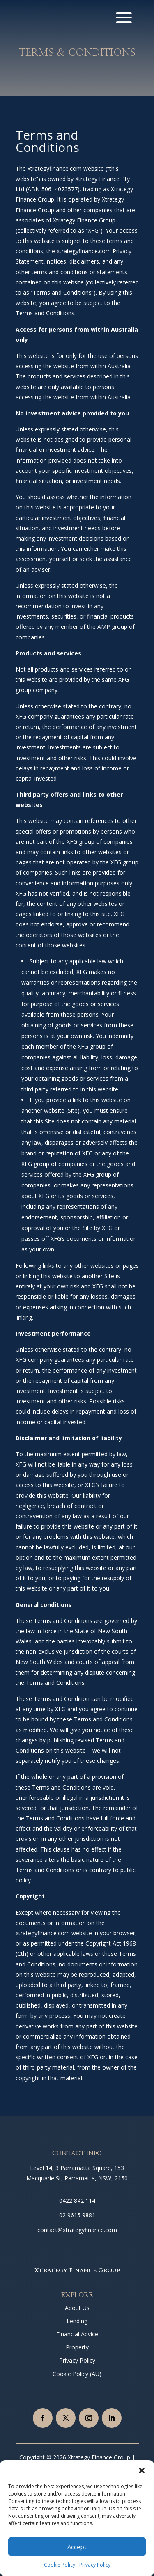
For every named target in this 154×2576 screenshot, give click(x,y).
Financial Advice (77, 2334)
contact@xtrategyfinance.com (77, 2230)
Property (77, 2347)
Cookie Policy (59, 2564)
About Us (77, 2308)
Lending (77, 2321)
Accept (77, 2547)
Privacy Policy (94, 2564)
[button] (142, 2470)
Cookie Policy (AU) (77, 2374)
